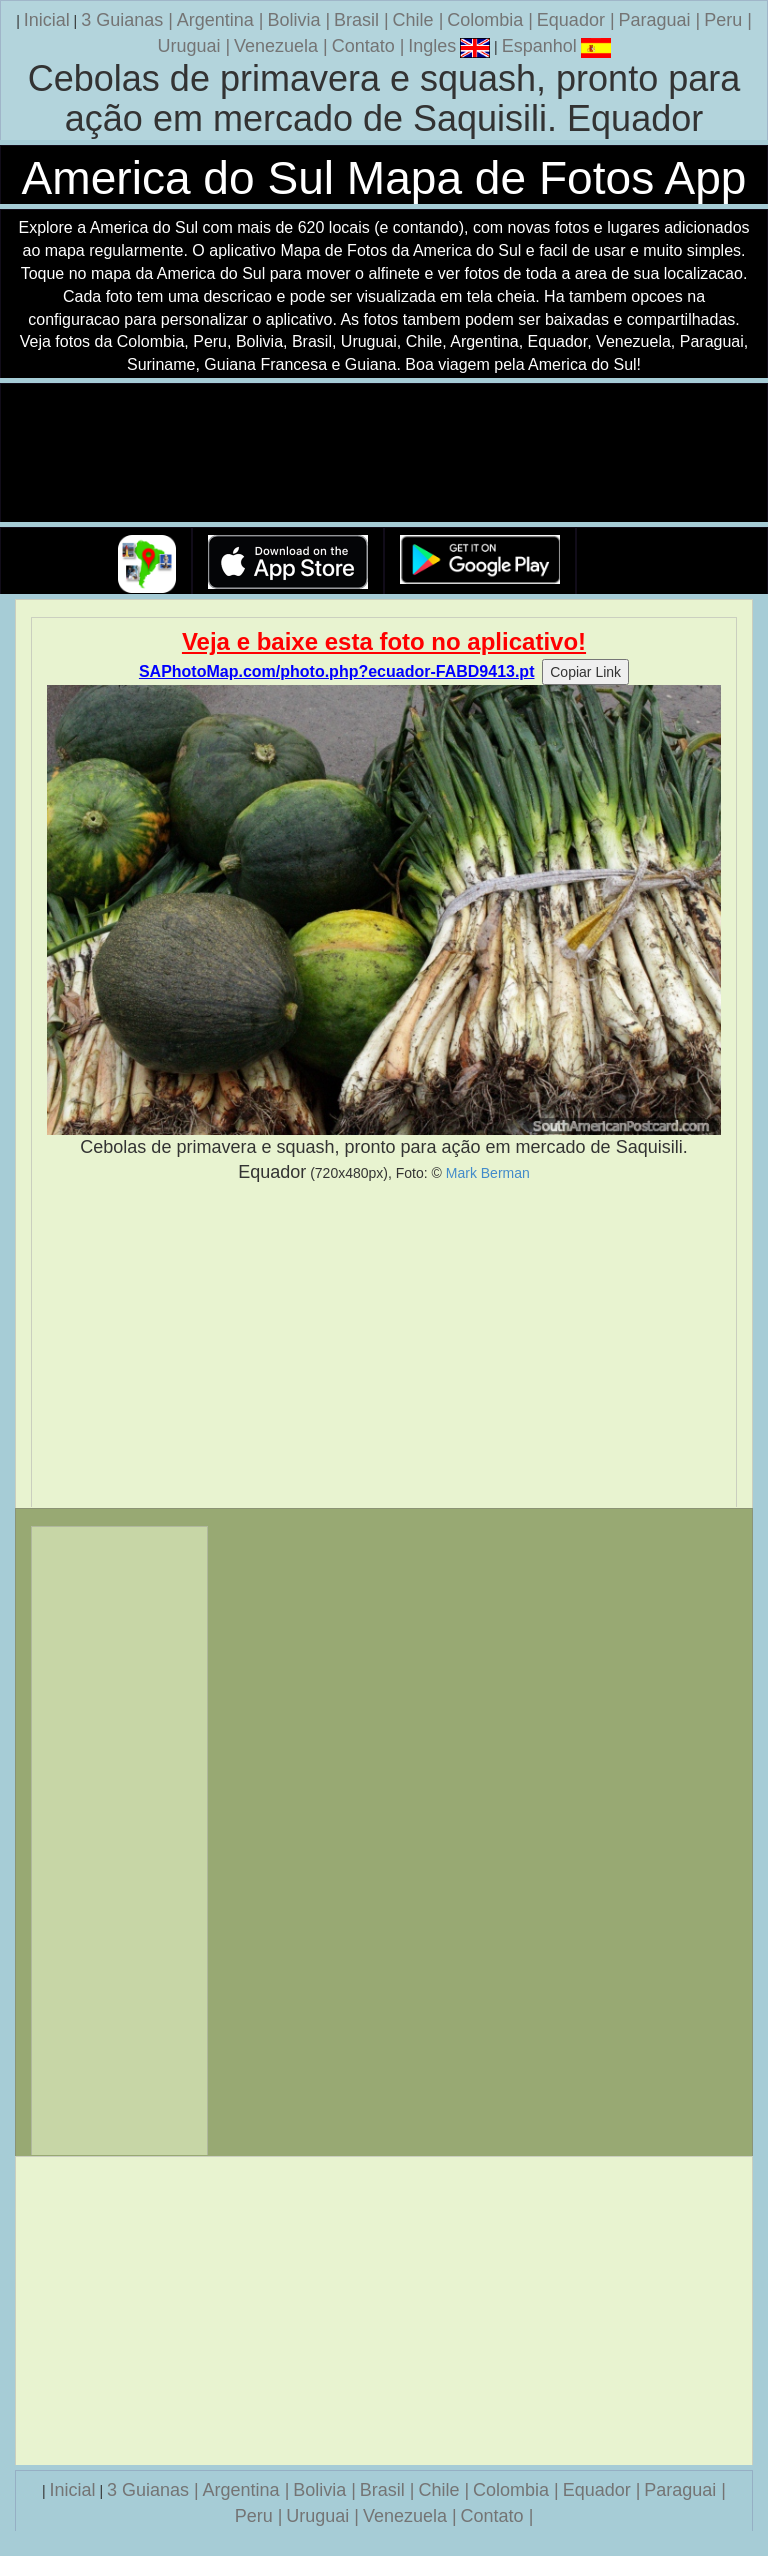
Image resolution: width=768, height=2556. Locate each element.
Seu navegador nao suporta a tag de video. (384, 453)
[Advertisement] (384, 1346)
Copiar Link (585, 672)
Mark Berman (488, 1173)
